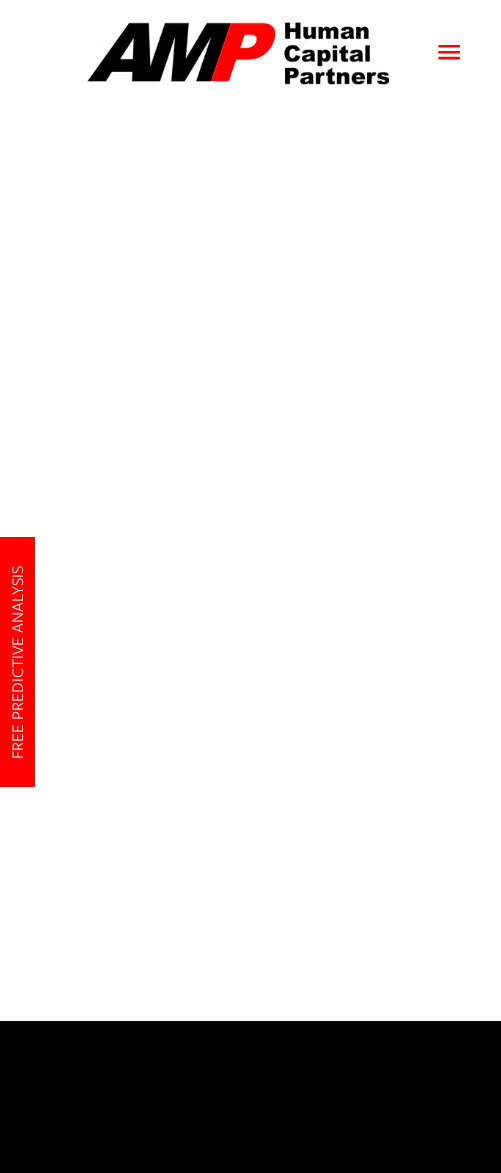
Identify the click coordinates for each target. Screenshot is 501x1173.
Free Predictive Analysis (17, 661)
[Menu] (449, 52)
